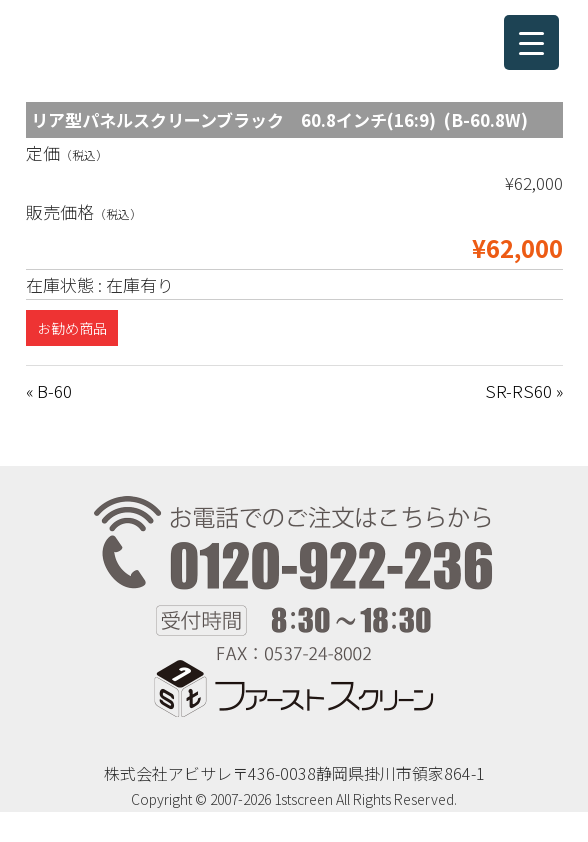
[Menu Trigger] (531, 42)
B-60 (54, 390)
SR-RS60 (518, 390)
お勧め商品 (72, 328)
